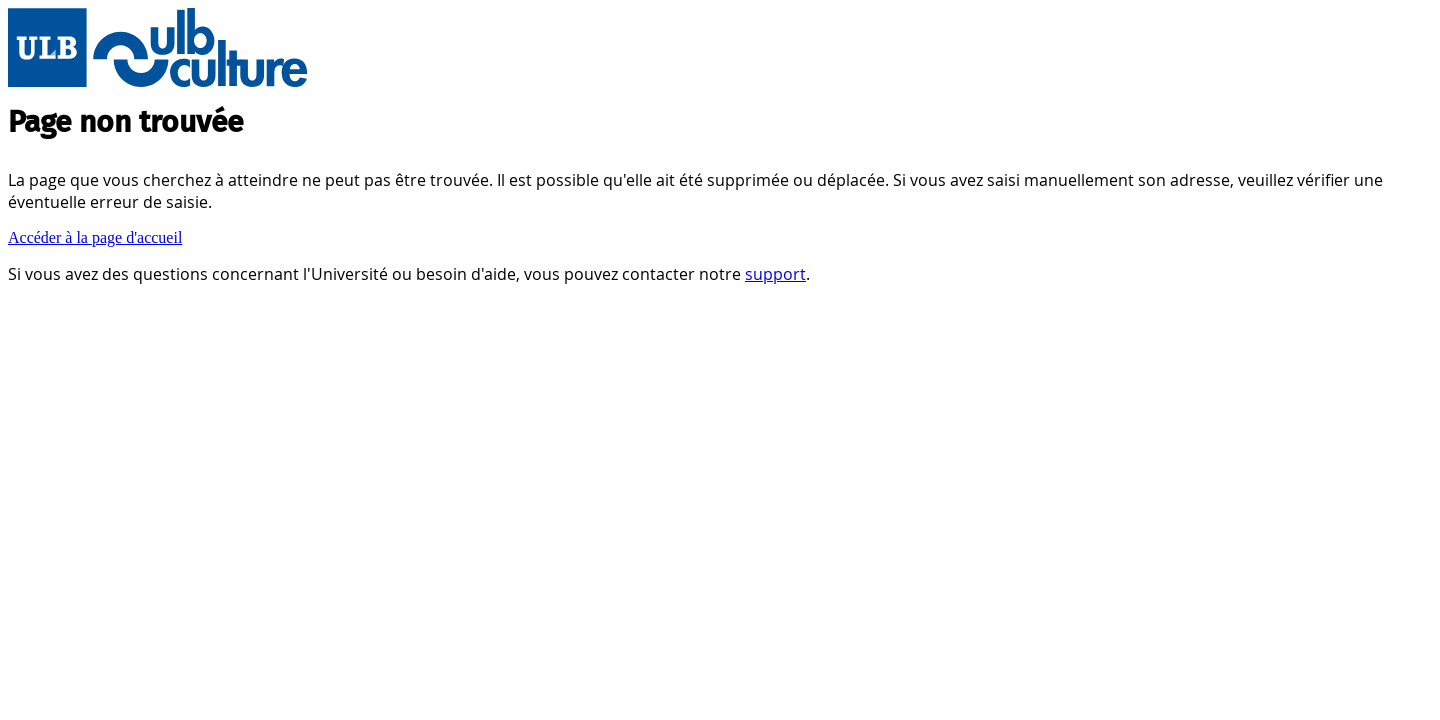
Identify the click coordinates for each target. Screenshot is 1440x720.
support (775, 274)
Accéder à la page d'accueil (95, 237)
